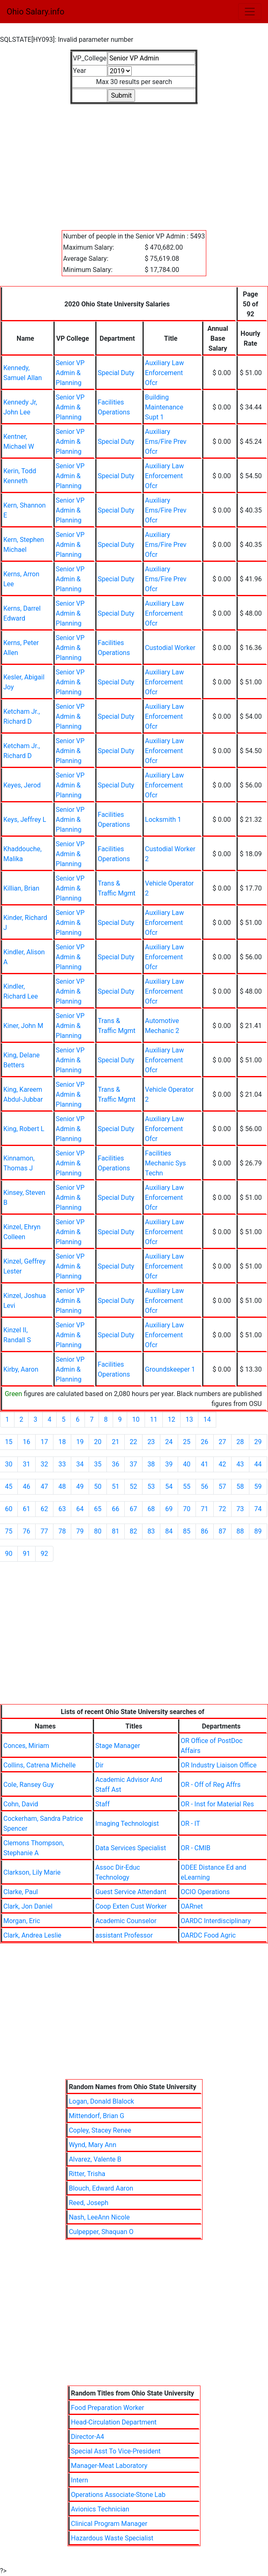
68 (151, 1509)
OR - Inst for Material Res (217, 1804)
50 (97, 1486)
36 (115, 1464)
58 (240, 1486)
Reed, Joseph (88, 2203)
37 (133, 1464)
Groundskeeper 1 (170, 1369)
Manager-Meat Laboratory (109, 2466)
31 (26, 1464)
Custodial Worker (170, 648)
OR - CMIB (195, 1848)
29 (258, 1442)
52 (133, 1486)
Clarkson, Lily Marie (31, 1872)
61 (26, 1509)
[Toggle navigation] (249, 11)
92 (44, 1554)
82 (133, 1531)
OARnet (192, 1906)
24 (169, 1442)
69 (169, 1509)
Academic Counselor (126, 1921)
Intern (79, 2480)
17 (44, 1442)
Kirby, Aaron (20, 1369)
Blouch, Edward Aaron (101, 2188)
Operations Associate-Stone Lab (118, 2495)
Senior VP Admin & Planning (70, 373)
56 (204, 1486)
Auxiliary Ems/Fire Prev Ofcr (165, 441)
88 (240, 1531)
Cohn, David (20, 1804)
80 (97, 1531)
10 (136, 1419)
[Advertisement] (134, 162)
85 (187, 1531)
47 (44, 1486)
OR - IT (190, 1823)
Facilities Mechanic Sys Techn (165, 1163)
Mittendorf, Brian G (96, 2116)
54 (169, 1486)
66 (115, 1509)
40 (187, 1464)
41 (204, 1464)
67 (133, 1509)
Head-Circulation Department (114, 2422)
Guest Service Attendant (131, 1892)
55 (187, 1486)
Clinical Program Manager (109, 2524)
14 (207, 1419)
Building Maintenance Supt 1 (164, 407)
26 (204, 1442)
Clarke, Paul (20, 1892)
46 (26, 1486)
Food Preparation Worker (107, 2408)
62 (44, 1509)
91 (26, 1554)
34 (80, 1464)
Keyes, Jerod (22, 785)
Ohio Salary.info (35, 12)
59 (258, 1486)
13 (189, 1419)
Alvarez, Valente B (95, 2159)
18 (62, 1442)
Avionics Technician (100, 2509)
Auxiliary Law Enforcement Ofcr (164, 373)
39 (169, 1464)
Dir (99, 1765)
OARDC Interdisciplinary (216, 1921)
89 (258, 1531)
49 (80, 1486)
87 (222, 1531)
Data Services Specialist (130, 1848)
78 (62, 1531)
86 (204, 1531)
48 (62, 1486)
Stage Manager (117, 1746)
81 (115, 1531)
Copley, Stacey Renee (100, 2130)
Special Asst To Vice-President (115, 2451)
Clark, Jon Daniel (28, 1906)
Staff (102, 1804)
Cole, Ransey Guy (28, 1785)
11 (153, 1419)
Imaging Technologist (127, 1823)
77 (44, 1531)
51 (115, 1486)
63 (62, 1509)
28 (240, 1442)
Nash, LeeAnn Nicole (99, 2217)
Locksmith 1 (163, 819)
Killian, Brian (21, 888)
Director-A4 (87, 2437)
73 (240, 1509)
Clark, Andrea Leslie (32, 1935)
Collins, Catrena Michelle (39, 1765)
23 (151, 1442)
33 (62, 1464)
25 (187, 1442)
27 (222, 1442)
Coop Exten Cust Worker (131, 1906)
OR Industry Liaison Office (218, 1765)
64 (80, 1509)
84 (169, 1531)
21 (115, 1442)
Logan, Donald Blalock (101, 2101)
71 (204, 1509)
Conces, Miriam (26, 1746)
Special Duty (116, 373)
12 (171, 1419)
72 (222, 1509)
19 (80, 1442)
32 (44, 1464)
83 (151, 1531)
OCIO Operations (205, 1892)
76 (26, 1531)
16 (26, 1442)
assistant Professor (124, 1935)
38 (151, 1464)
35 (97, 1464)
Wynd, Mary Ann (92, 2145)
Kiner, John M (23, 1026)
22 (133, 1442)
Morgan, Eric (21, 1921)
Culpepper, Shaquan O (101, 2232)
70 (187, 1509)
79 (80, 1531)
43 (240, 1464)
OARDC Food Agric (208, 1935)
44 (258, 1464)
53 (151, 1486)
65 (97, 1509)
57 (222, 1486)
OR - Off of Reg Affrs (211, 1785)
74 (258, 1509)
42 (222, 1464)
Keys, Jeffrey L (24, 819)
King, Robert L (23, 1129)
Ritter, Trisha (87, 2174)
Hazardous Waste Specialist (112, 2538)
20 (97, 1442)
